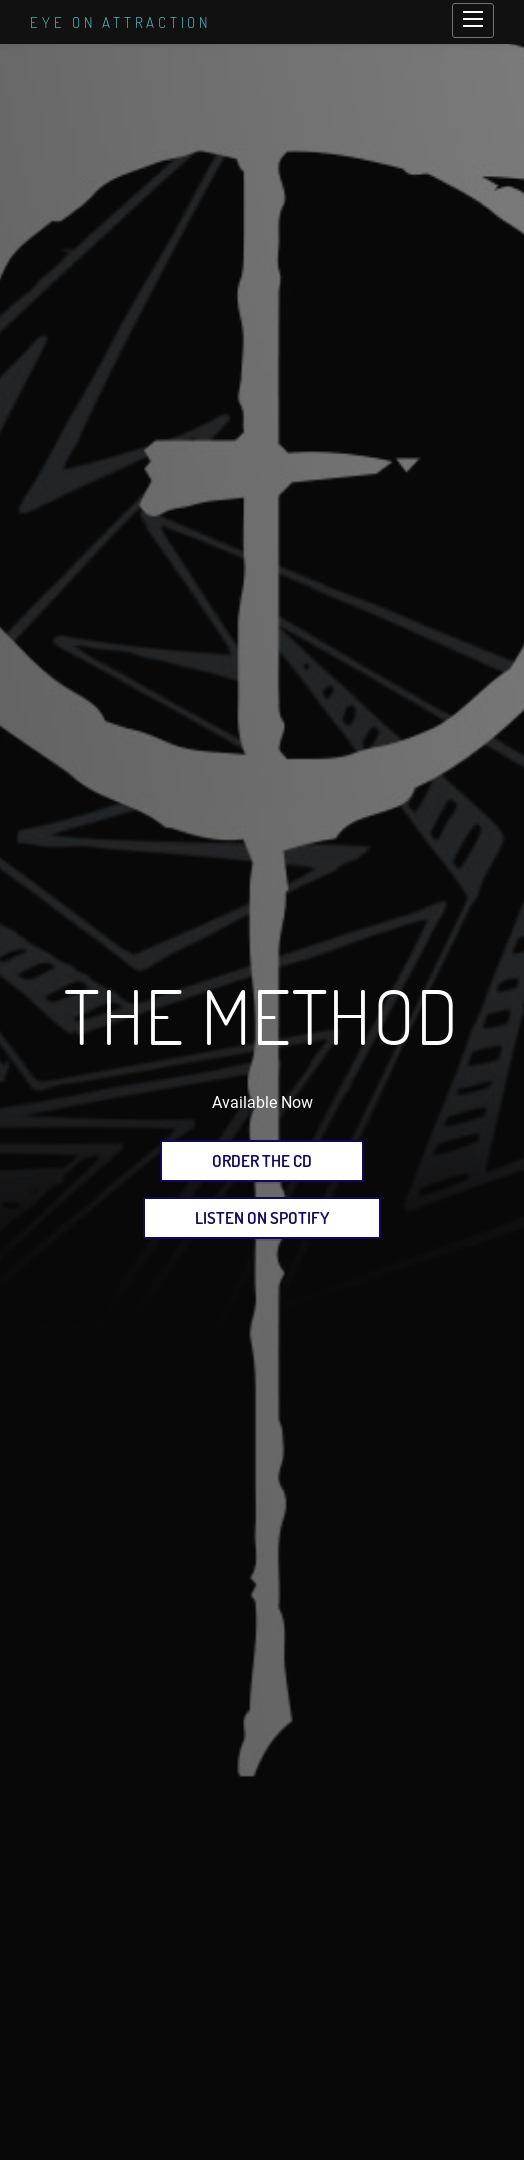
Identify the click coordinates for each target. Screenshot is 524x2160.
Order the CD (262, 1160)
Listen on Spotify (262, 1217)
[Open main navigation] (473, 20)
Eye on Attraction (120, 22)
